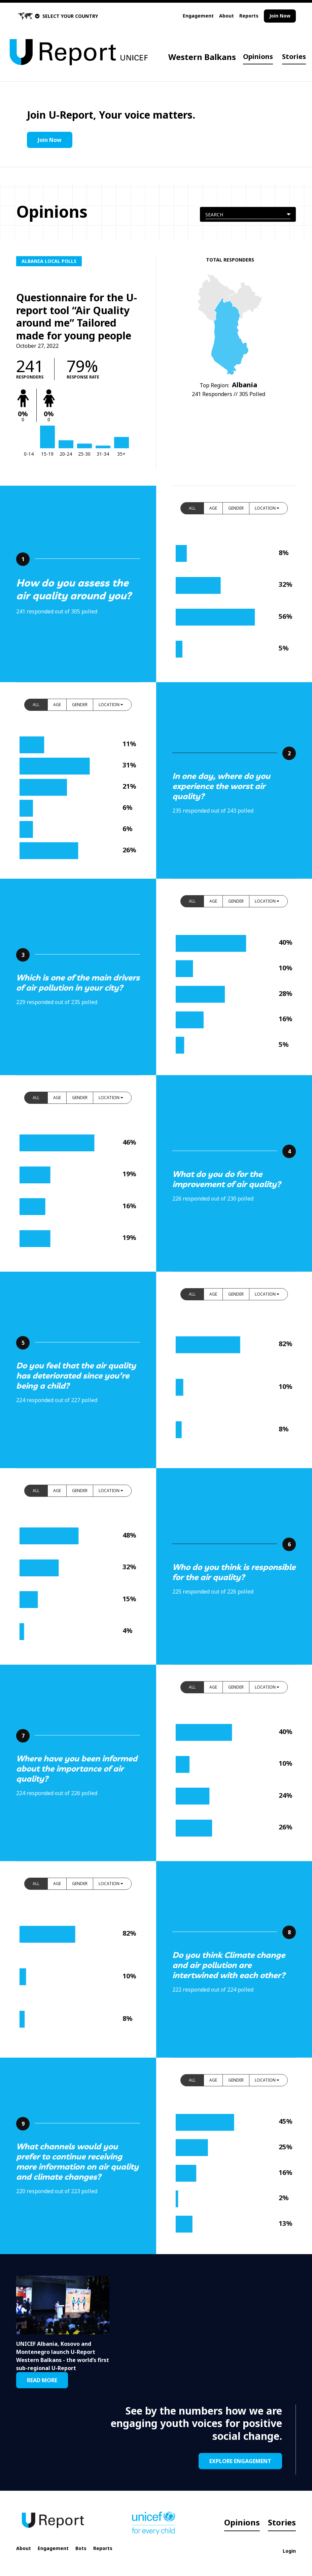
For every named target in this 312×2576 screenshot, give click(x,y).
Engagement (198, 15)
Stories (294, 56)
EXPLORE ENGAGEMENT (240, 2461)
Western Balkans (202, 56)
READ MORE (42, 2380)
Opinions (258, 56)
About (226, 15)
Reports (248, 15)
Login (289, 2551)
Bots (80, 2548)
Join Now (279, 15)
